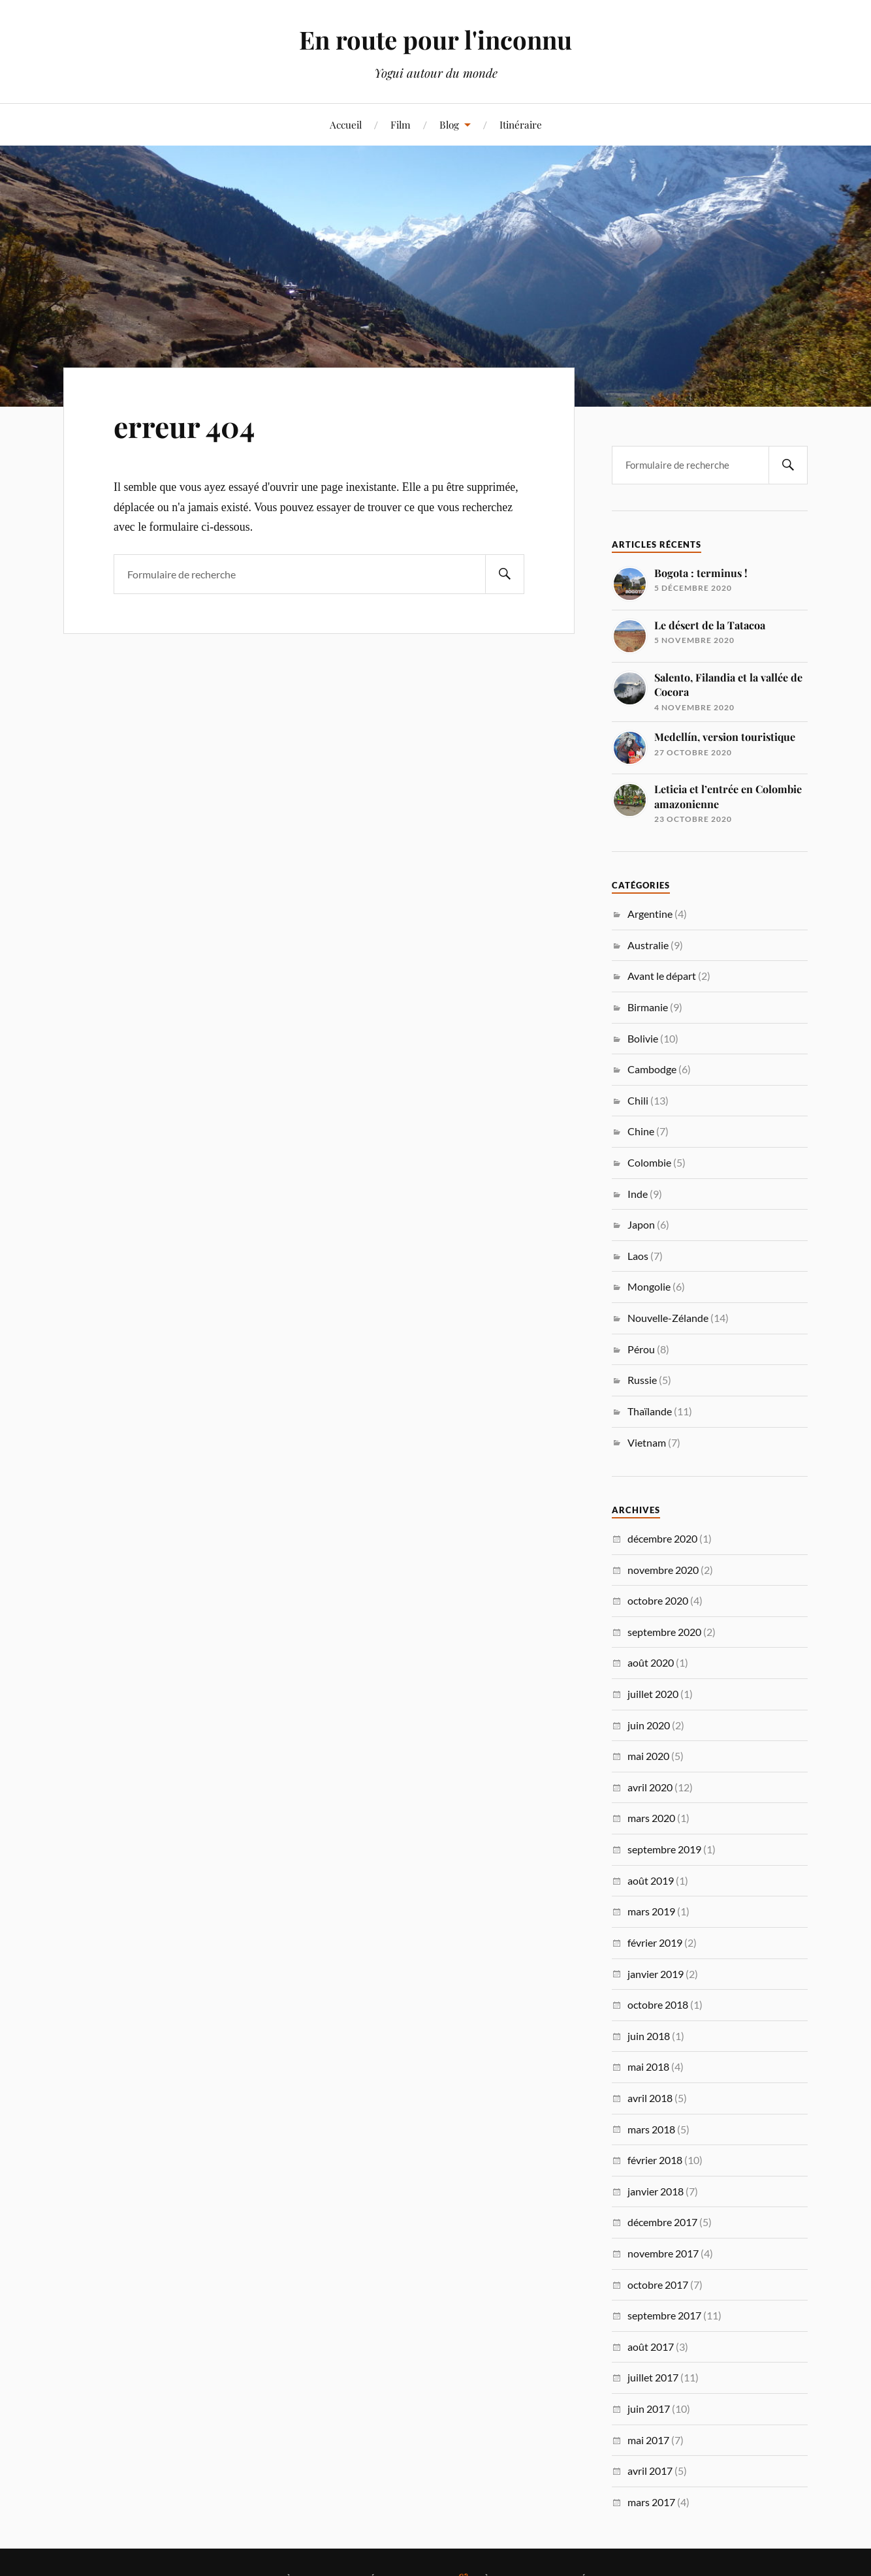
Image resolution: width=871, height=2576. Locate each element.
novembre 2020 (663, 1569)
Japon (641, 1224)
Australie (648, 945)
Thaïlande (649, 1411)
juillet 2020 (652, 1694)
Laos (637, 1255)
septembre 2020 (664, 1632)
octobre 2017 (657, 2284)
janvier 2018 (655, 2191)
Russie (642, 1380)
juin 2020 (648, 1725)
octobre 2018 (657, 2004)
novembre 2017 (663, 2253)
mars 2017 (651, 2502)
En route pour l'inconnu (435, 39)
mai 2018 (648, 2066)
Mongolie (649, 1286)
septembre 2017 (664, 2315)
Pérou (641, 1349)
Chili (637, 1100)
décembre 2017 (662, 2222)
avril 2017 (650, 2470)
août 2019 (650, 1880)
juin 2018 (648, 2036)
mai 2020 (648, 1756)
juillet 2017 (652, 2377)
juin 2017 (648, 2408)
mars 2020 (651, 1818)
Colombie (649, 1162)
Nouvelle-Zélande (667, 1318)
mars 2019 (651, 1911)
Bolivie (642, 1038)
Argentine (650, 913)
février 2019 (654, 1942)
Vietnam (646, 1442)
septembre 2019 (664, 1849)
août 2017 (650, 2346)
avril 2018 (650, 2098)
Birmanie (647, 1007)
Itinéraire (520, 124)
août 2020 (650, 1662)
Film (400, 124)
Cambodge (651, 1069)
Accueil (346, 124)
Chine (640, 1131)
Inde (637, 1193)
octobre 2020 (657, 1600)
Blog (449, 124)
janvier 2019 (655, 1974)
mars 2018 (651, 2129)
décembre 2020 (662, 1538)
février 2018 (654, 2160)
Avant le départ (661, 975)
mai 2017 (648, 2440)
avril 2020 (650, 1787)
